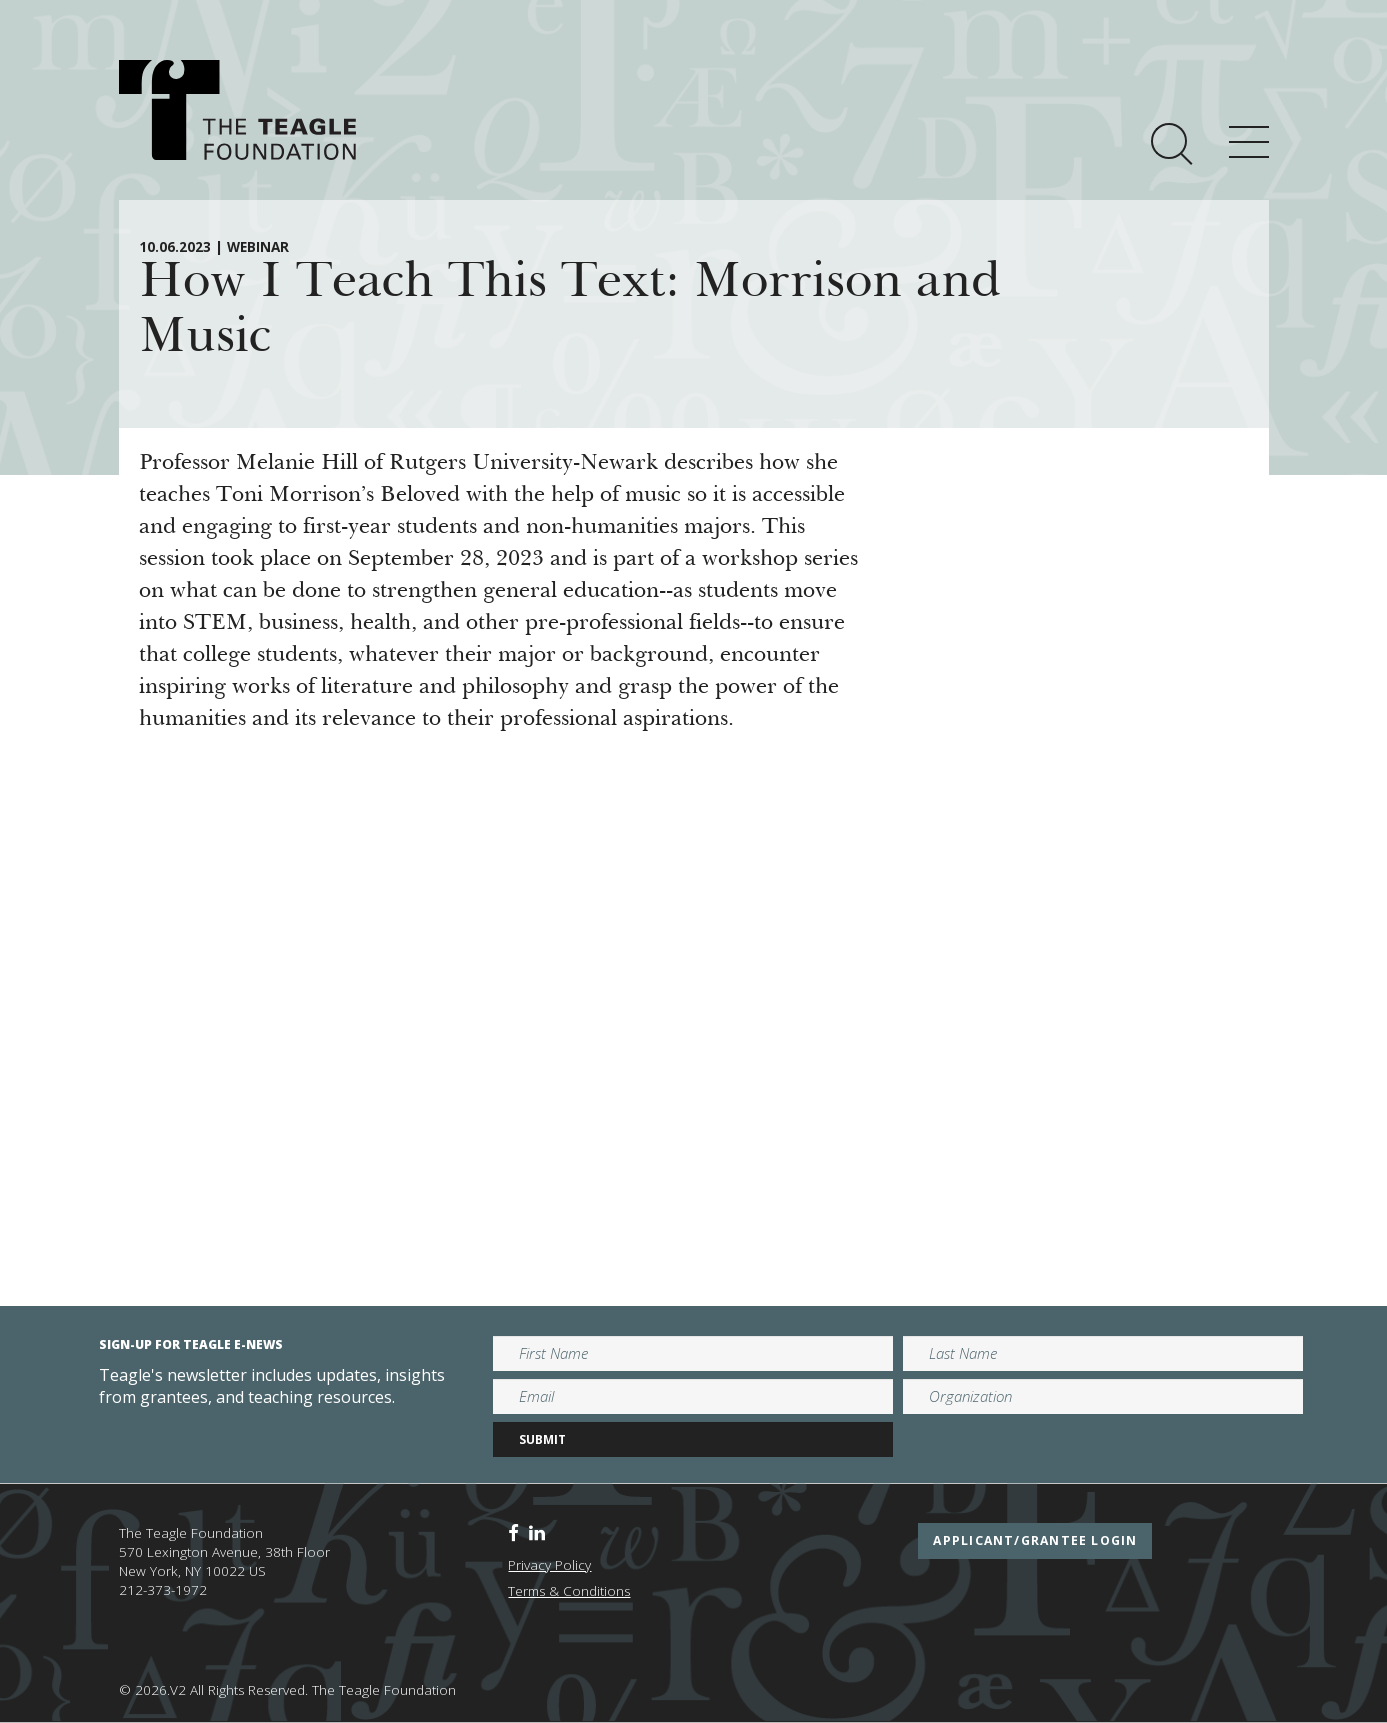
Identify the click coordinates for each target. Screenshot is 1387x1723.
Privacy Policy (549, 1565)
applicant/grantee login (1035, 1540)
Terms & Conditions (569, 1591)
